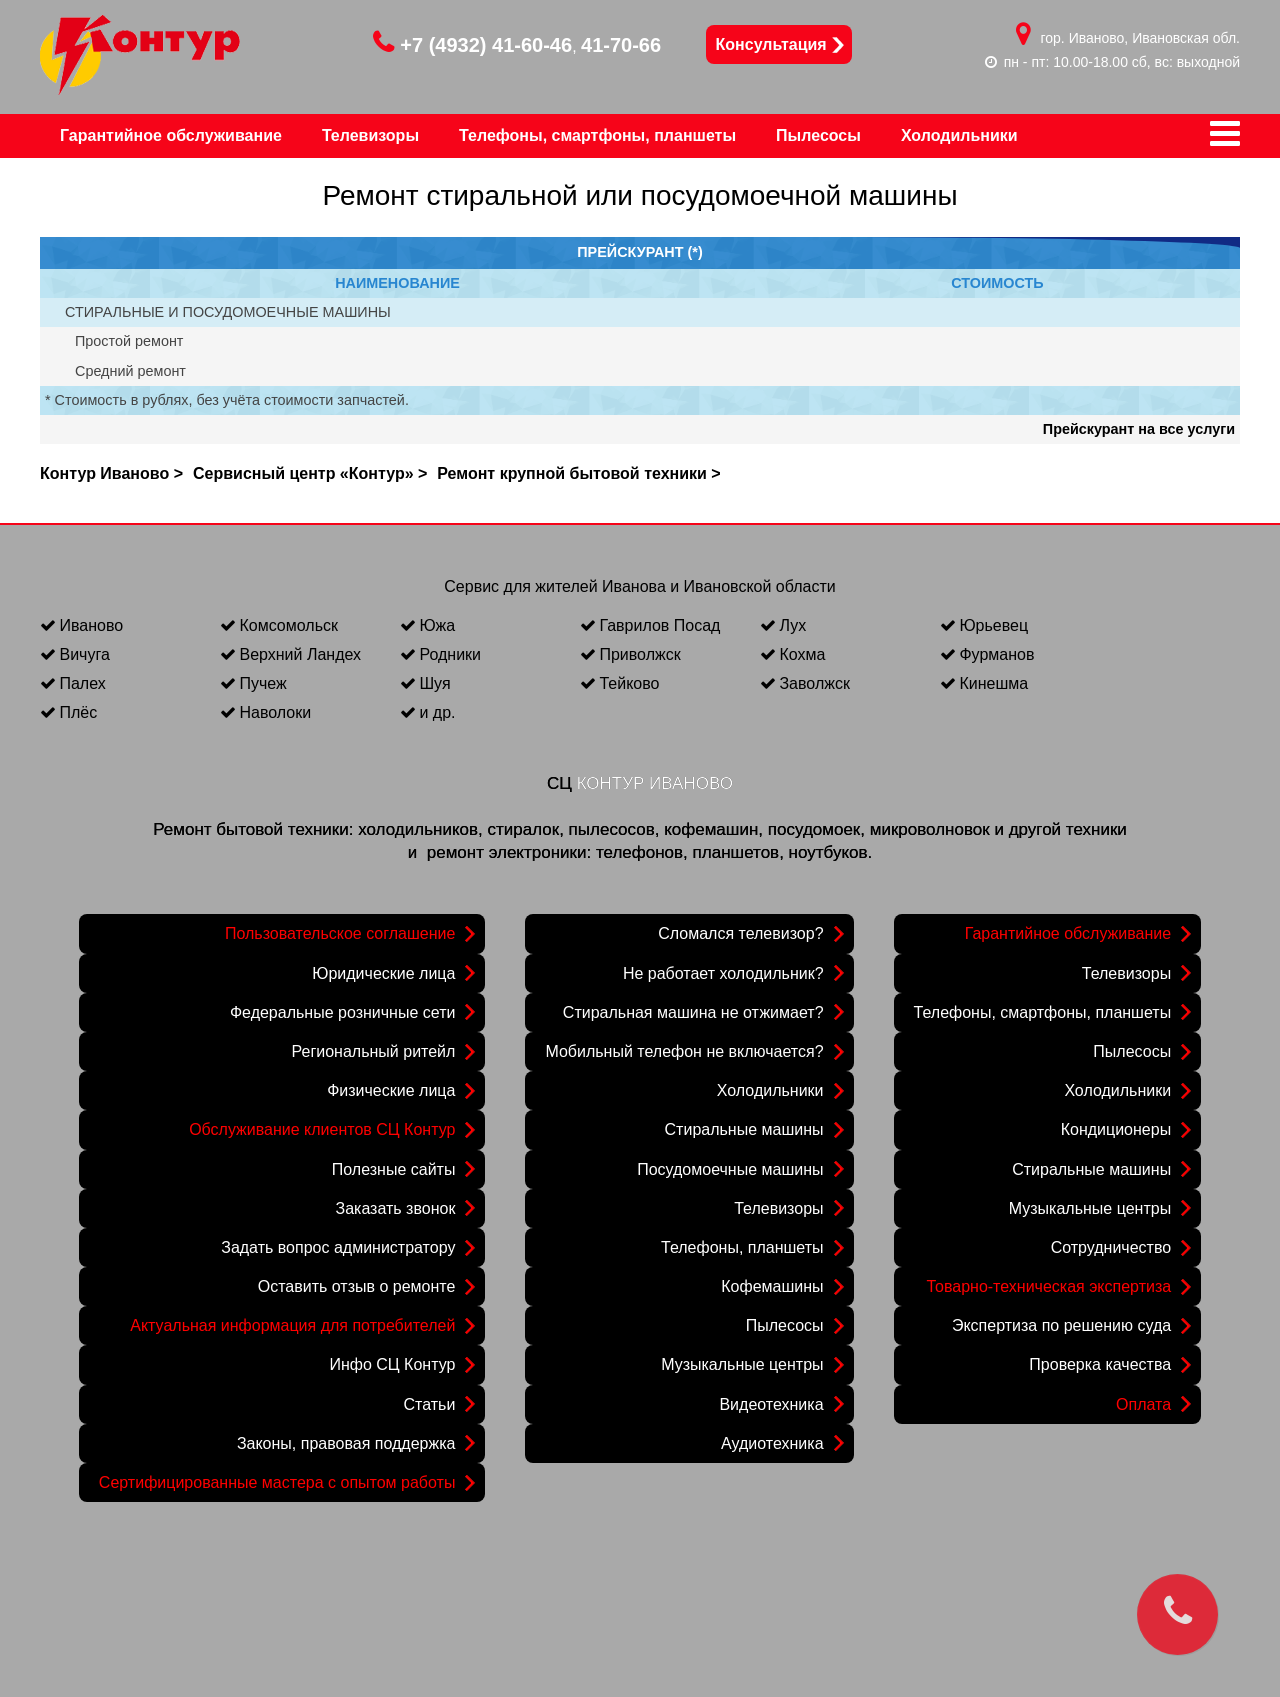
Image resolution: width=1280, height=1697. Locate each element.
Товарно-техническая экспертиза (1049, 1286)
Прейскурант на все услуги (1139, 429)
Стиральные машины (744, 1129)
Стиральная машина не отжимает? (693, 1012)
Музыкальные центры (742, 1364)
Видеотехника (771, 1404)
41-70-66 (621, 45)
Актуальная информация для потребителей (292, 1325)
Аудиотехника (772, 1443)
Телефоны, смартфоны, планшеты (1043, 1012)
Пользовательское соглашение (340, 933)
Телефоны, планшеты (742, 1247)
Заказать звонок (395, 1208)
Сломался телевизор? (740, 933)
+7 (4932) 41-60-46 (472, 45)
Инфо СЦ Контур (392, 1364)
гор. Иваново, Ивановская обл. (1141, 38)
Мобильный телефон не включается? (684, 1051)
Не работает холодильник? (723, 973)
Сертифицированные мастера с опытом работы (277, 1482)
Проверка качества (1100, 1364)
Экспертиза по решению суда (1061, 1325)
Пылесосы (785, 1325)
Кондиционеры (1116, 1129)
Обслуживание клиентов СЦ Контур (322, 1129)
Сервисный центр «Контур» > (310, 473)
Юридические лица (383, 973)
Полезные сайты (394, 1169)
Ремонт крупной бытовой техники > (578, 473)
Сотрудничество (1111, 1247)
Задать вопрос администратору (338, 1247)
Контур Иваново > (111, 473)
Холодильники (770, 1090)
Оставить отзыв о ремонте (357, 1286)
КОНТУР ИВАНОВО (655, 783)
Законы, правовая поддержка (346, 1443)
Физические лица (391, 1090)
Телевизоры (778, 1208)
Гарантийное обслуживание (1068, 933)
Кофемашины (772, 1286)
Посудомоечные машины (730, 1169)
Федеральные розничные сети (342, 1012)
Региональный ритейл (374, 1051)
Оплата (1143, 1404)
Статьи (430, 1404)
